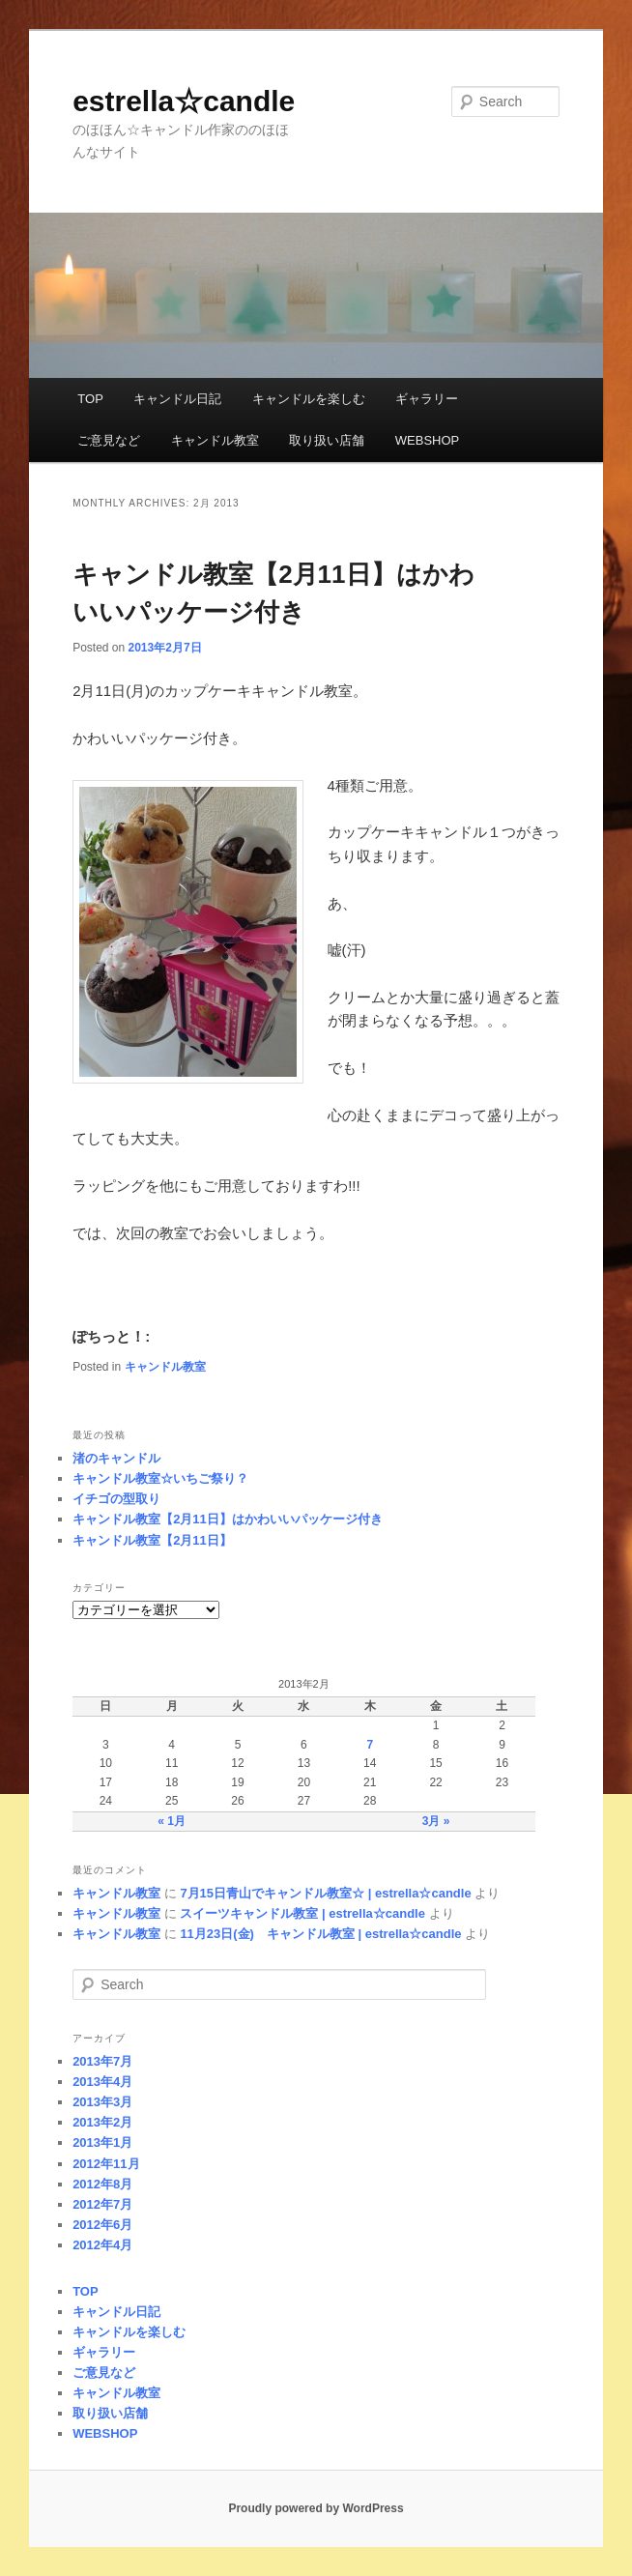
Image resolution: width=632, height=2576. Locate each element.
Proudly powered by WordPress (315, 2508)
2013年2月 (102, 2122)
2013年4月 (102, 2081)
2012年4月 (102, 2245)
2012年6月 (102, 2224)
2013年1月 (102, 2142)
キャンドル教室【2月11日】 (152, 1540)
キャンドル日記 (177, 398)
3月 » (436, 1821)
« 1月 (172, 1821)
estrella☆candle (183, 101)
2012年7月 (102, 2204)
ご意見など (108, 440)
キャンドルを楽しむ (308, 398)
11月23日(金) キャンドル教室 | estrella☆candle (320, 1933)
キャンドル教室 (215, 440)
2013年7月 (102, 2061)
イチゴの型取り (116, 1498)
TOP (90, 398)
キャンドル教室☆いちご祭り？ (160, 1478)
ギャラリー (426, 398)
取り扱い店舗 (326, 440)
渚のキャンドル (116, 1458)
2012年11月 (105, 2163)
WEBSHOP (427, 440)
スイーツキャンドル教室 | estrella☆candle (302, 1913)
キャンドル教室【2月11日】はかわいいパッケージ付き (227, 1519)
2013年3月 (102, 2102)
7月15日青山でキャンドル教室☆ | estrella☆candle (325, 1893)
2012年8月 (102, 2184)
